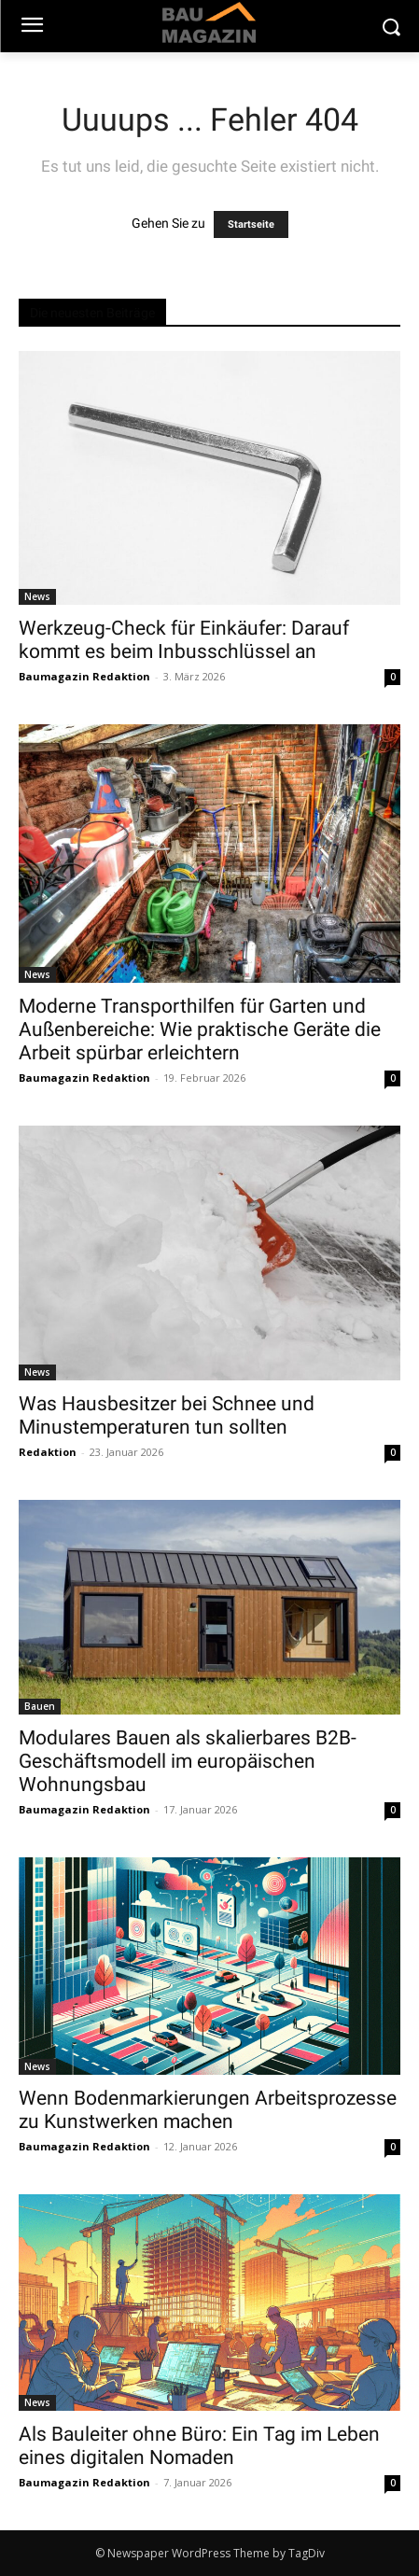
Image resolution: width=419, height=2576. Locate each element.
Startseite (251, 224)
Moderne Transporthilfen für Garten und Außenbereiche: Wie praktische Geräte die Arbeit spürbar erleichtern (200, 1029)
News (37, 596)
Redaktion (48, 1452)
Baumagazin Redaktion (84, 676)
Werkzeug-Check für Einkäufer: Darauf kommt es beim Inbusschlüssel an (184, 640)
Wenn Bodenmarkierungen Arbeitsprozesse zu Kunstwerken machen (208, 2110)
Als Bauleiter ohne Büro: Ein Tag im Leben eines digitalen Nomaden (199, 2446)
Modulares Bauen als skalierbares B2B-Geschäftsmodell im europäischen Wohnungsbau (187, 1761)
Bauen (39, 1706)
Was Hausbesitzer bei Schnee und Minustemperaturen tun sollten (166, 1415)
